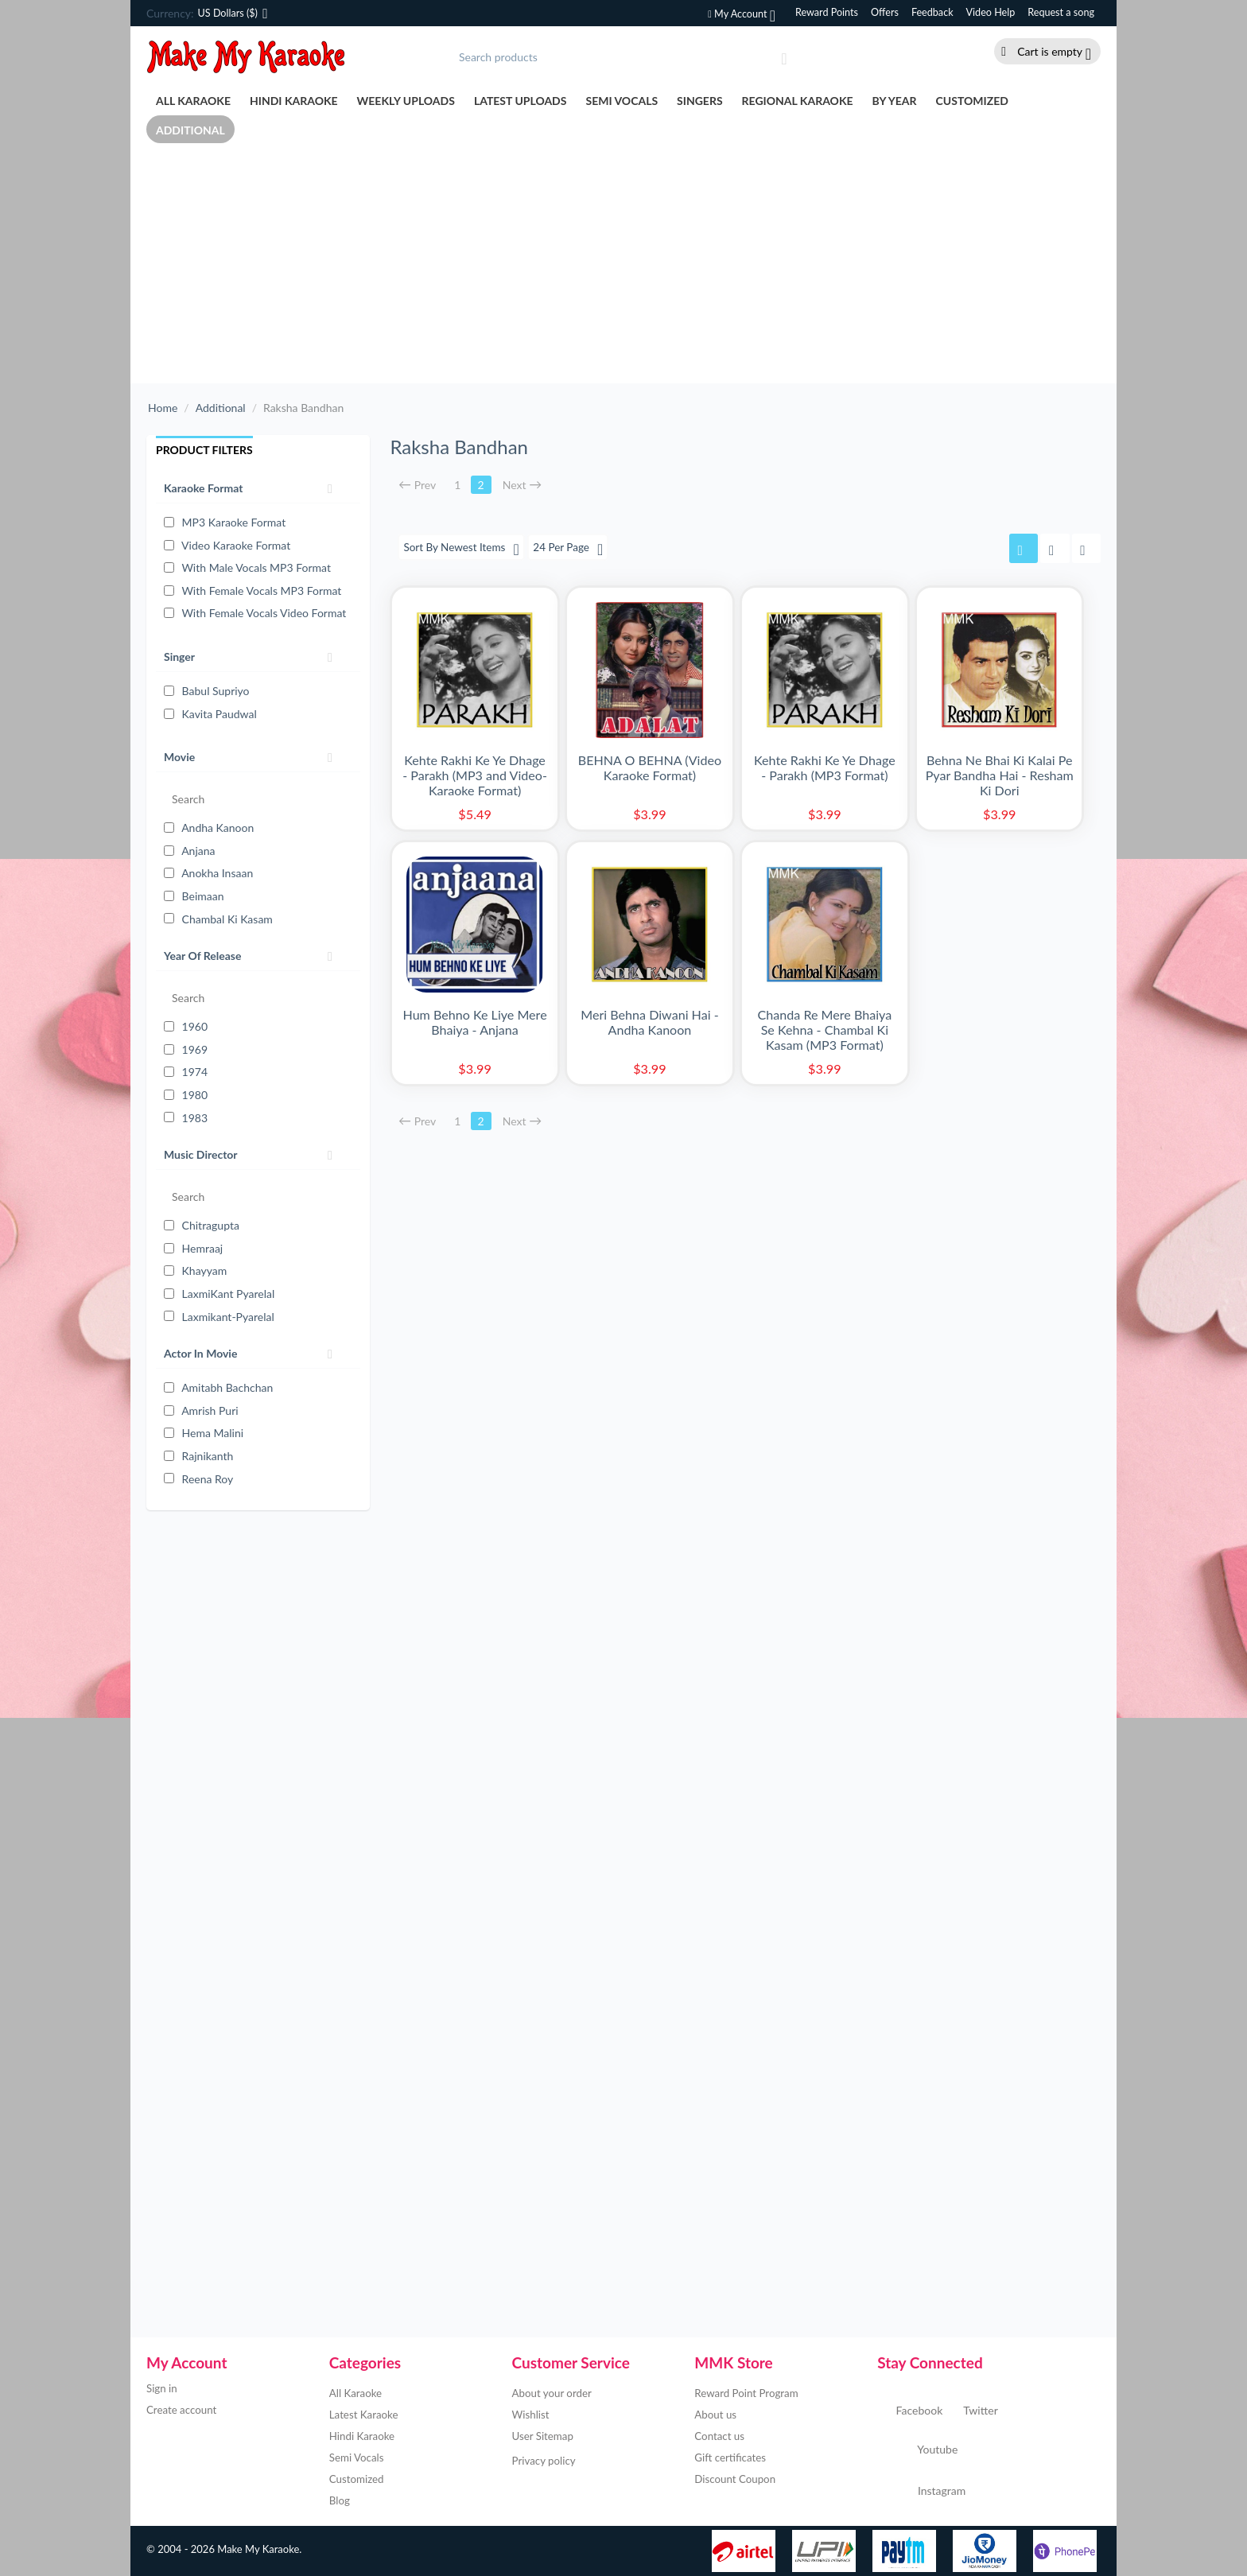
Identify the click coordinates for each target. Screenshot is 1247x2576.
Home (162, 407)
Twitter (971, 2411)
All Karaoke (193, 100)
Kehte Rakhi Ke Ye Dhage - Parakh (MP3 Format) (824, 767)
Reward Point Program (746, 2393)
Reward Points (826, 12)
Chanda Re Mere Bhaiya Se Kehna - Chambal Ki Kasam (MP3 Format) (825, 1030)
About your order (552, 2393)
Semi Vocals (621, 100)
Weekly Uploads (406, 100)
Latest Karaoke (363, 2414)
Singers (700, 100)
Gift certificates (730, 2457)
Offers (885, 12)
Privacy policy (544, 2460)
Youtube (917, 2451)
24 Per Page (573, 549)
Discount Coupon (734, 2479)
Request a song (1061, 12)
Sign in (161, 2388)
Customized (972, 100)
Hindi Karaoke (294, 100)
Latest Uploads (520, 100)
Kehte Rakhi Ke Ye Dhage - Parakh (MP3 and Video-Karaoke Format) (474, 775)
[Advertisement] (623, 264)
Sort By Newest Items (462, 549)
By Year (894, 100)
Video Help (991, 12)
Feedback (932, 12)
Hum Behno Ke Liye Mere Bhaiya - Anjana (474, 1023)
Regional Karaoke (797, 100)
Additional (190, 130)
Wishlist (531, 2414)
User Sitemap (542, 2436)
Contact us (719, 2436)
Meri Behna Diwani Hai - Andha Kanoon (649, 1023)
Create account (181, 2409)
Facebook (909, 2411)
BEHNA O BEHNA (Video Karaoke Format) (649, 767)
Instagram (921, 2492)
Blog (339, 2500)
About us (715, 2414)
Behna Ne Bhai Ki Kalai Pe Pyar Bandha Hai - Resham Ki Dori (1000, 775)
